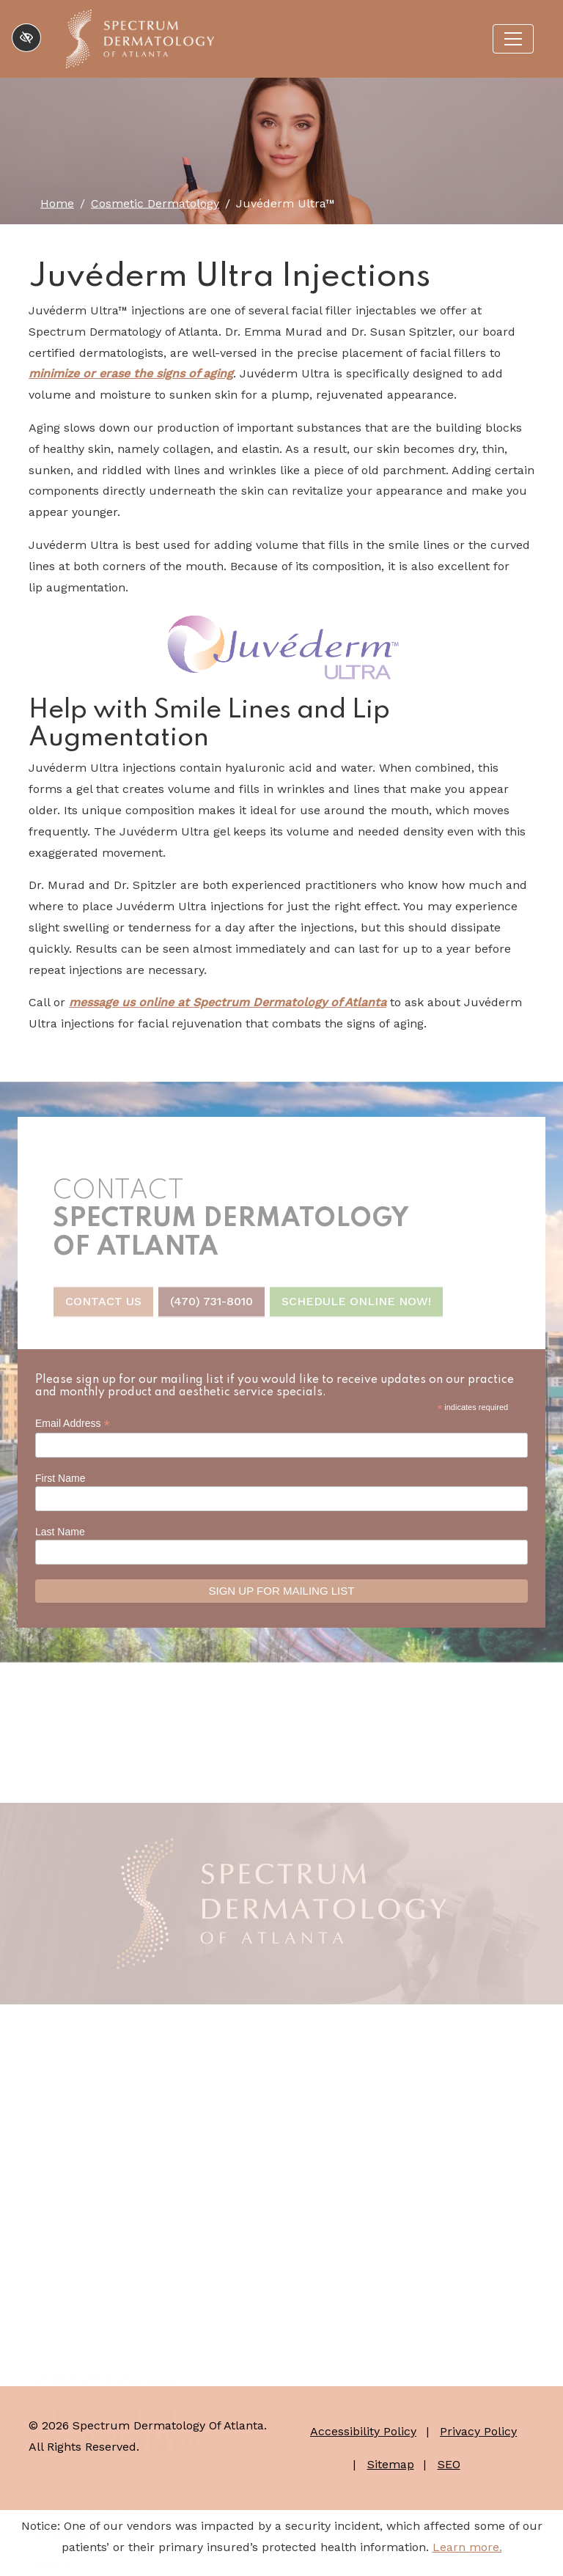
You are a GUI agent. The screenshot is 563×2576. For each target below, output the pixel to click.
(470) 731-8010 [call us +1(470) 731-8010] (211, 1308)
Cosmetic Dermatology (155, 203)
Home (57, 203)
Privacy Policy (478, 2431)
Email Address (72, 1424)
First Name (60, 1478)
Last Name (60, 1532)
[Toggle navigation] (513, 38)
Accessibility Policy (363, 2431)
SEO (449, 2464)
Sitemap (390, 2464)
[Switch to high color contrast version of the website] (26, 37)
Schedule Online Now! (356, 1308)
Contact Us (103, 1308)
